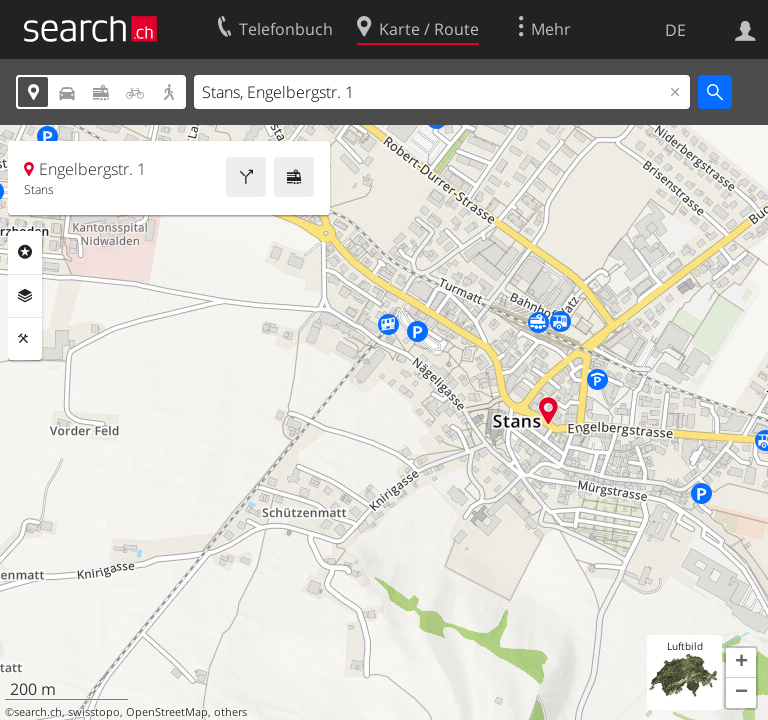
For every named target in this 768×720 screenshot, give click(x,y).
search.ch (38, 712)
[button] (741, 663)
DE (675, 30)
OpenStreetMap (167, 712)
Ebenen (25, 296)
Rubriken (25, 252)
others (230, 712)
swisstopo (94, 712)
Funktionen (25, 339)
